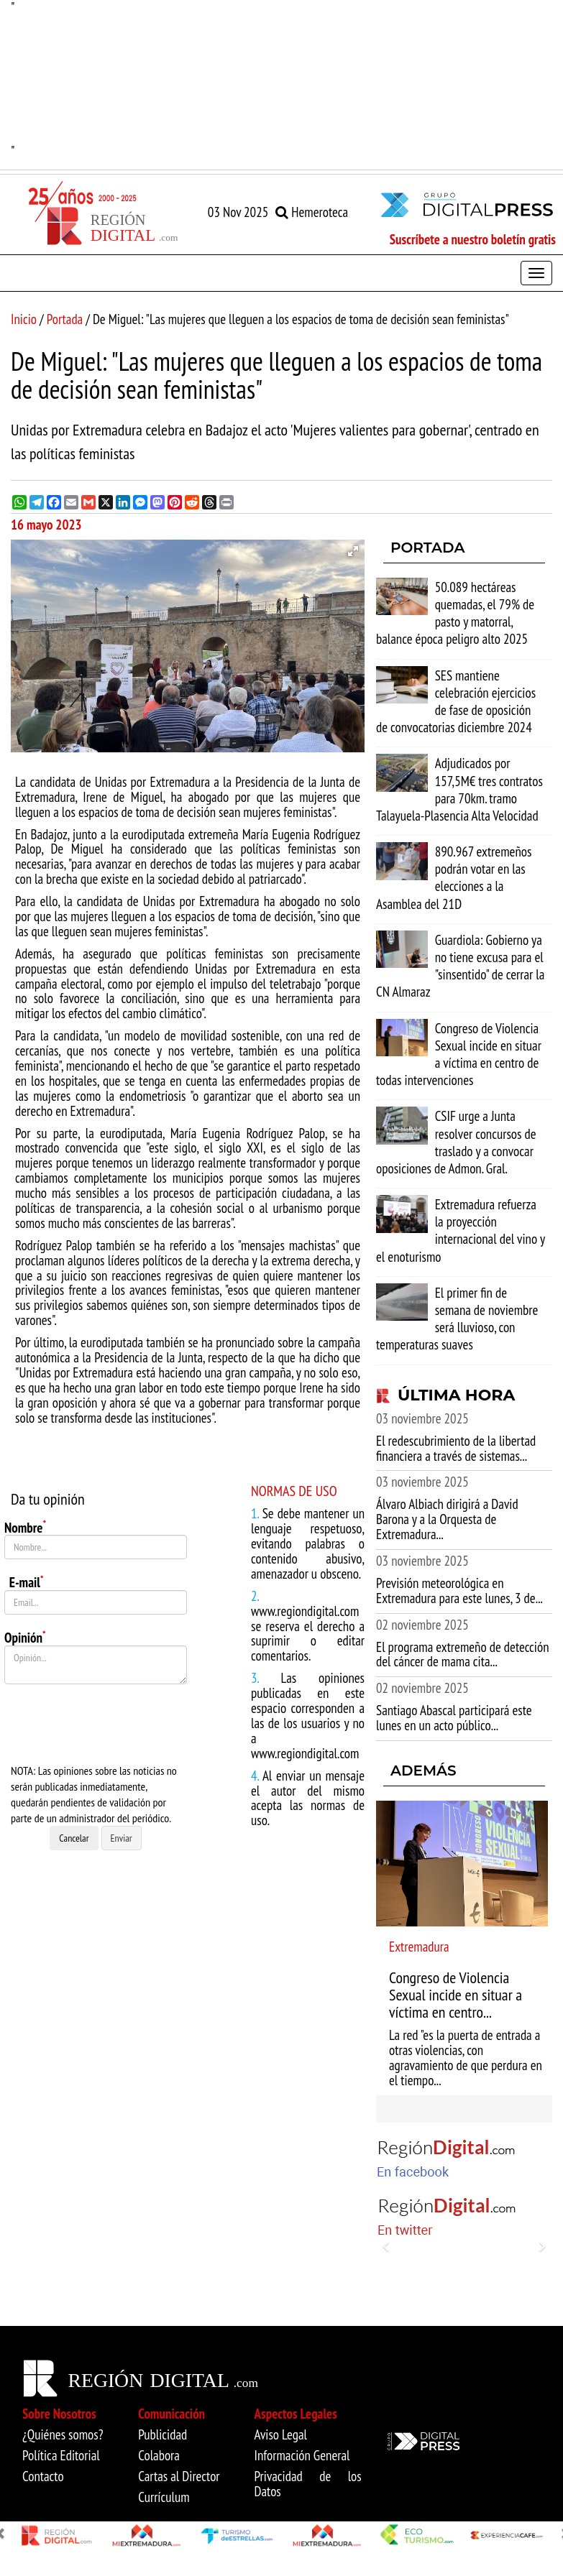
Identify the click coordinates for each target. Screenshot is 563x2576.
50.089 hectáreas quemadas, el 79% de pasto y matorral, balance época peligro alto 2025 (455, 613)
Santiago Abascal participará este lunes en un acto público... (454, 1718)
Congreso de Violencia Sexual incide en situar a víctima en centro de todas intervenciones (458, 1054)
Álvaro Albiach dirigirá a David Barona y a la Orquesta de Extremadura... (447, 1519)
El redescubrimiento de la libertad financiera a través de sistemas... (456, 1448)
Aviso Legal (281, 2434)
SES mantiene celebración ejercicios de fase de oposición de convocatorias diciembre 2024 (456, 702)
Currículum (163, 2497)
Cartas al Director (178, 2476)
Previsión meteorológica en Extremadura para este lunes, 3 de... (459, 1590)
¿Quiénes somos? (63, 2434)
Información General (302, 2455)
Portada (65, 319)
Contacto (43, 2476)
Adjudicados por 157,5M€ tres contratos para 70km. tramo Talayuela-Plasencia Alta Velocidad (459, 789)
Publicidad (162, 2434)
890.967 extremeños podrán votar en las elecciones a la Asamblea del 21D (453, 878)
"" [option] (281, 79)
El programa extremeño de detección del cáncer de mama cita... (462, 1654)
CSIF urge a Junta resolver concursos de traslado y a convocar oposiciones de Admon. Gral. (456, 1142)
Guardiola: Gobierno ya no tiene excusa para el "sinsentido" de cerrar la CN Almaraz (460, 966)
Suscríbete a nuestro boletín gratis (473, 239)
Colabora (159, 2455)
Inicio (24, 319)
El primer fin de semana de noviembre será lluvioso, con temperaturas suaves (457, 1319)
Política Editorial (61, 2455)
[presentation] (113, 1724)
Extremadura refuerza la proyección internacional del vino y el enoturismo (460, 1230)
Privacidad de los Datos (308, 2483)
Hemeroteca (311, 212)
